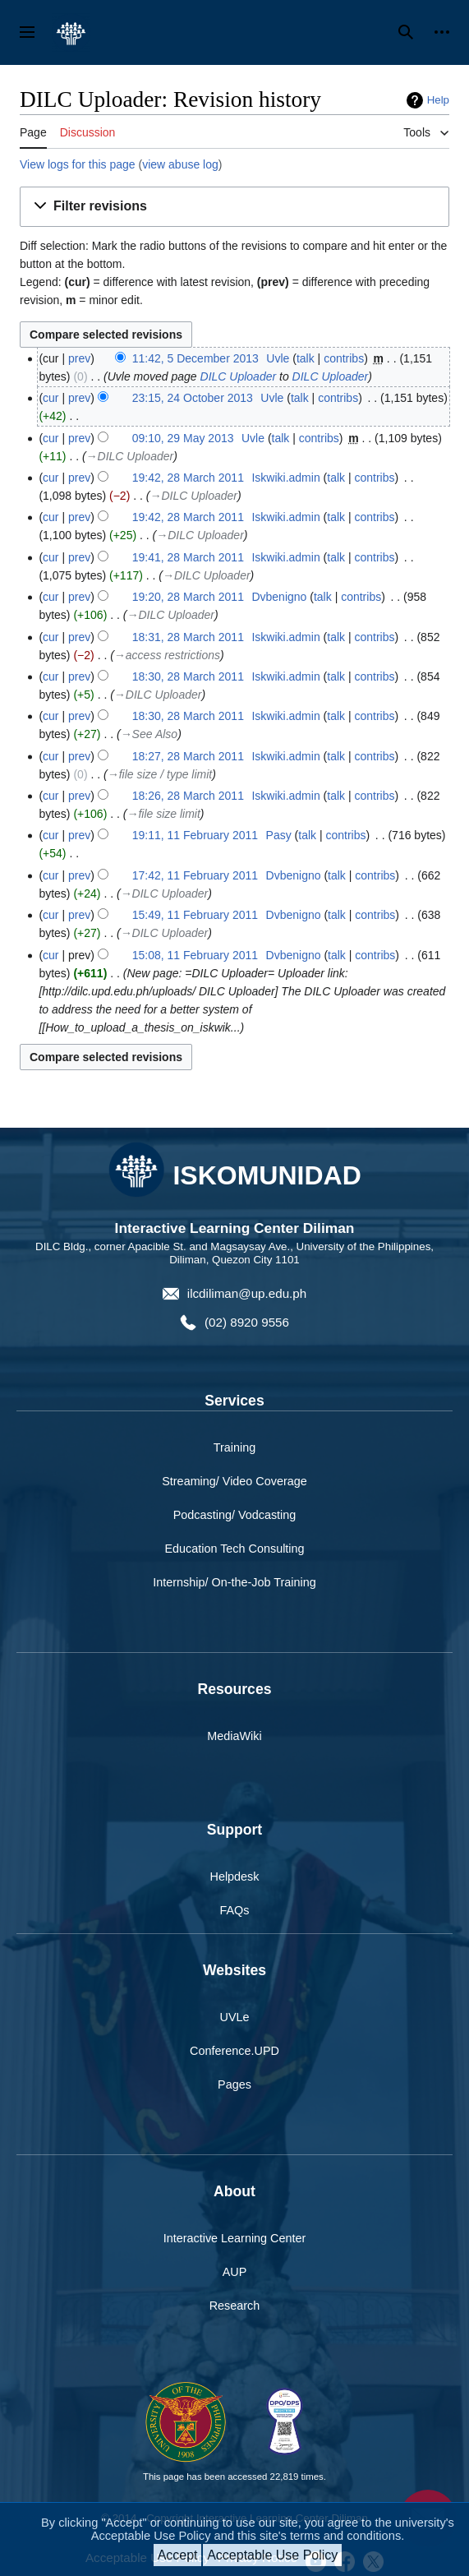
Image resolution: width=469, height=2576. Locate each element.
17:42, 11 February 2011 (195, 875)
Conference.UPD (234, 2050)
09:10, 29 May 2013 (183, 438)
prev (79, 358)
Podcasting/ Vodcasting (235, 1514)
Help (438, 100)
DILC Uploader (238, 376)
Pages (234, 2084)
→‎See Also (149, 734)
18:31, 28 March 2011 (188, 637)
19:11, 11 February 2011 (195, 835)
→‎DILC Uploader (130, 456)
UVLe (235, 2017)
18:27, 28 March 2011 (188, 756)
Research (234, 2305)
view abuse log (180, 164)
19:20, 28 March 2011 (188, 596)
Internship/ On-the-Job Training (234, 1582)
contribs (344, 358)
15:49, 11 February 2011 (195, 914)
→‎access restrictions (167, 655)
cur (50, 397)
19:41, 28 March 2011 (188, 557)
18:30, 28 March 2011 (188, 676)
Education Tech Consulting (234, 1548)
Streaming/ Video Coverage (234, 1481)
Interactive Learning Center (234, 2238)
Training (234, 1447)
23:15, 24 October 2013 (192, 397)
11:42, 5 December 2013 (195, 358)
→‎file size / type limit (160, 774)
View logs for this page (78, 164)
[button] (234, 207)
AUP (235, 2271)
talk (306, 358)
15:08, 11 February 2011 (195, 955)
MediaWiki (234, 1736)
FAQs (235, 1910)
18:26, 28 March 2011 (188, 795)
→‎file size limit (163, 813)
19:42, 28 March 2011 (188, 477)
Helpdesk (235, 1876)
